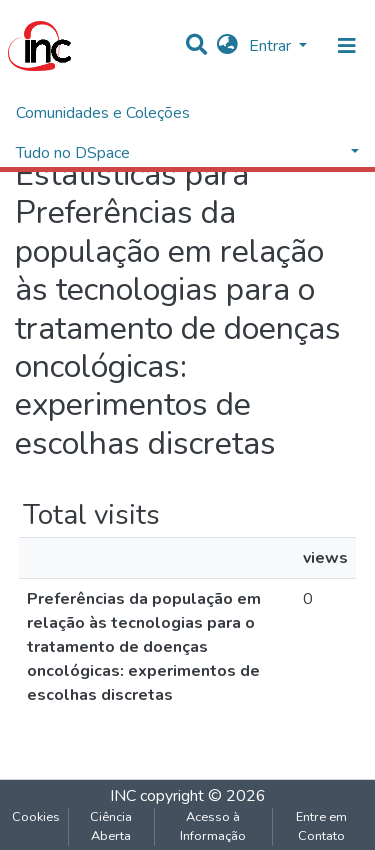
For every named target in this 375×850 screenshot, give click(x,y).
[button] (227, 46)
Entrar (272, 46)
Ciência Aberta (111, 826)
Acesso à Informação (213, 826)
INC (123, 796)
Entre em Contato (321, 826)
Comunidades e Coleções (103, 113)
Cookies (36, 817)
